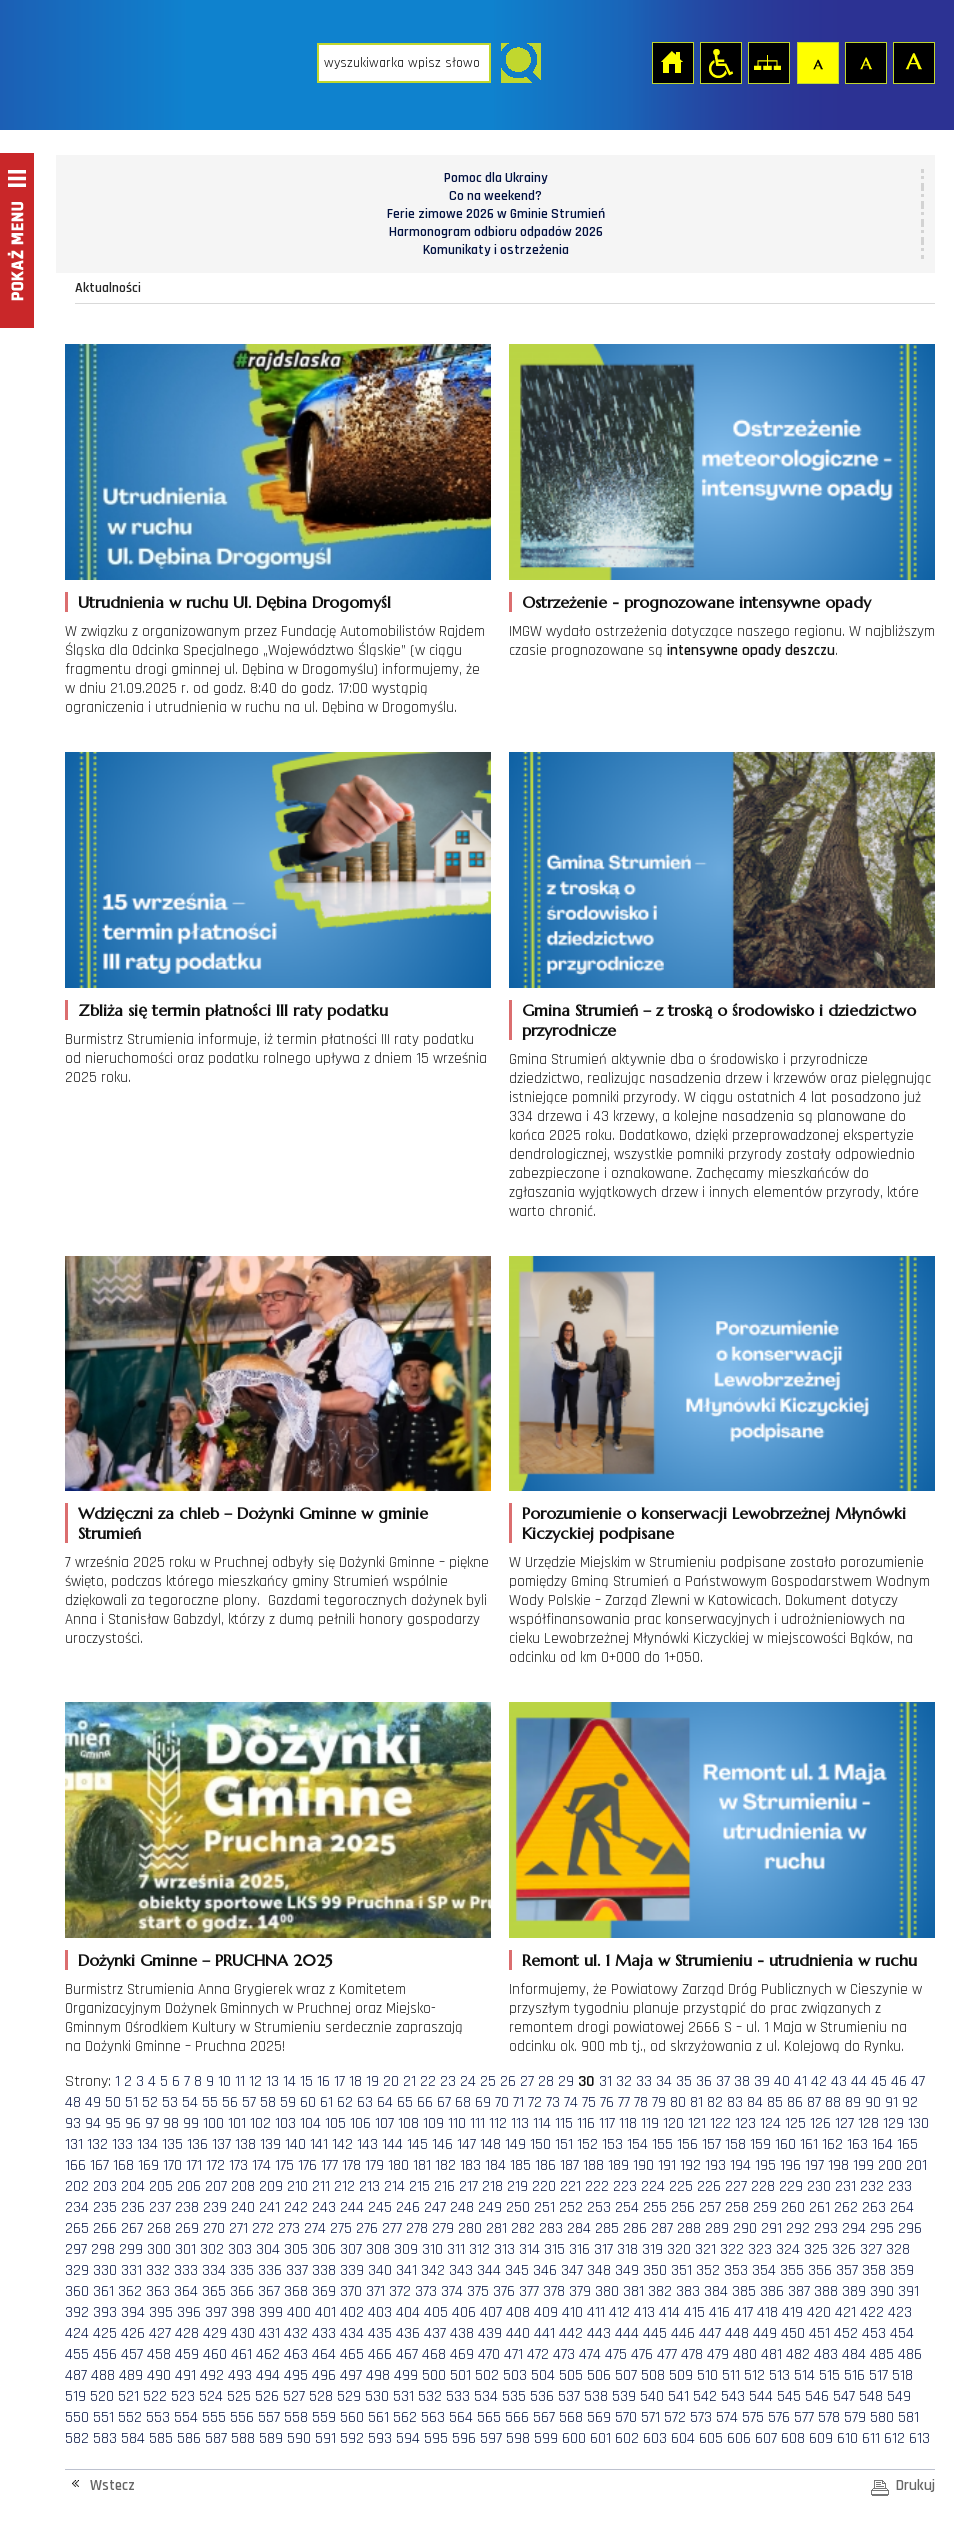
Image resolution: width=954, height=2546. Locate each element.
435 (380, 2333)
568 (571, 2417)
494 (268, 2375)
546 (817, 2396)
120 (673, 2123)
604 (683, 2438)
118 (628, 2123)
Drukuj (915, 2485)
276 (367, 2228)
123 (745, 2123)
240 (243, 2207)
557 (269, 2417)
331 (131, 2270)
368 (296, 2291)
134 (147, 2144)
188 (593, 2165)
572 (675, 2417)
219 (517, 2186)
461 (241, 2354)
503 (515, 2375)
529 (349, 2396)
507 (626, 2375)
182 (445, 2165)
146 (442, 2144)
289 (717, 2228)
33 (644, 2081)
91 (891, 2102)
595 (436, 2438)
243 (324, 2207)
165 (907, 2144)
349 (627, 2270)
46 (899, 2081)
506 (599, 2375)
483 (826, 2354)
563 (433, 2417)
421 (845, 2312)
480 (745, 2354)
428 (187, 2333)
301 (185, 2249)
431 (269, 2333)
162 (832, 2144)
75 (589, 2102)
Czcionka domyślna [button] (817, 62)
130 (918, 2123)
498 (378, 2375)
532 (430, 2396)
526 (267, 2396)
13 (272, 2081)
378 (554, 2291)
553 (158, 2417)
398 (243, 2312)
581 (908, 2417)
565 (489, 2417)
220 (544, 2186)
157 (711, 2144)
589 (271, 2438)
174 (261, 2165)
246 (408, 2207)
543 (733, 2396)
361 (103, 2291)
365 (214, 2291)
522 (155, 2396)
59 (288, 2102)
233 (900, 2186)
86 (795, 2102)
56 (230, 2102)
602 (627, 2438)
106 (360, 2123)
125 (795, 2123)
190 (643, 2165)
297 (76, 2249)
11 (240, 2081)
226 (709, 2186)
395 (161, 2312)
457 (132, 2354)
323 (760, 2249)
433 (324, 2333)
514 (804, 2375)
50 (113, 2102)
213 (369, 2186)
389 (854, 2291)
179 (374, 2165)
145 (417, 2144)
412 (619, 2312)
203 (105, 2186)
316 (579, 2249)
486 (910, 2354)
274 (315, 2228)
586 (189, 2438)
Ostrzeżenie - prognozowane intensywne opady (696, 602)
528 (321, 2396)
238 (187, 2207)
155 (662, 2144)
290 (745, 2228)
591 (325, 2438)
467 (407, 2354)
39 (762, 2081)
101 (237, 2123)
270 (214, 2228)
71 (518, 2102)
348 (599, 2270)
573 (701, 2417)
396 (189, 2312)
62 (345, 2102)
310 (432, 2249)
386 (772, 2291)
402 (352, 2312)
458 (159, 2354)
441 (544, 2333)
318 (627, 2249)
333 (186, 2270)
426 (133, 2333)
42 (819, 2081)
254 (627, 2207)
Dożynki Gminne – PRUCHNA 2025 (205, 1960)
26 (508, 2081)
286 (635, 2228)
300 (159, 2249)
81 (696, 2102)
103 (285, 2123)
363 (158, 2291)
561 (378, 2417)
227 (736, 2186)
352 (708, 2270)
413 (644, 2312)
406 (464, 2312)
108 (408, 2123)
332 (158, 2270)
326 (844, 2249)
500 (434, 2375)
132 (97, 2144)
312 (479, 2249)
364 (186, 2291)
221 (570, 2186)
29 (566, 2081)
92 (910, 2102)
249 (490, 2207)
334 (214, 2270)
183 (470, 2165)
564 (461, 2417)
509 (681, 2375)
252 (571, 2207)
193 (715, 2165)
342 (433, 2270)
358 (874, 2270)
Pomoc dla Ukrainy (496, 178)
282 (523, 2228)
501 (460, 2375)
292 (798, 2228)
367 (269, 2291)
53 (170, 2102)
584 (133, 2438)
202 (77, 2186)
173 (238, 2165)
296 (910, 2228)
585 (161, 2438)
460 (215, 2354)
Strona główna (672, 62)
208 (243, 2186)
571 (650, 2417)
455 (77, 2354)
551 (103, 2417)
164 (882, 2144)
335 (242, 2270)
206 (189, 2186)
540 (652, 2396)
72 (535, 2102)
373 (426, 2291)
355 (792, 2270)
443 (599, 2333)
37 (723, 2081)
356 (820, 2270)
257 (710, 2207)
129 (893, 2123)
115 (564, 2123)
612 (894, 2438)
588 (243, 2438)
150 (540, 2144)
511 (731, 2375)
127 (844, 2123)
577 (804, 2417)
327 (871, 2249)
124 (770, 2123)
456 (105, 2354)
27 (527, 2081)
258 (737, 2207)
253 (599, 2207)
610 (847, 2438)
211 (321, 2186)
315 (554, 2249)
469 (462, 2354)
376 (504, 2291)
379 (580, 2291)
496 (324, 2375)
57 (249, 2102)
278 (417, 2228)
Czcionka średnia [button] (865, 62)
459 (187, 2354)
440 (518, 2333)
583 (105, 2438)
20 (391, 2081)
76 (607, 2102)
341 (406, 2270)
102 (260, 2123)
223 (625, 2186)
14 (289, 2081)
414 (669, 2312)
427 (160, 2333)
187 (569, 2165)
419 (792, 2312)
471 (513, 2354)
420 (819, 2312)
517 (878, 2375)
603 (655, 2438)
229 (791, 2186)
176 (307, 2165)
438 (462, 2333)
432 (296, 2333)
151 (564, 2144)
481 (771, 2354)
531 (403, 2396)
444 (627, 2333)
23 (448, 2081)
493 (240, 2375)
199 (863, 2165)
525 (239, 2396)
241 (269, 2207)
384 (716, 2291)
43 (839, 2081)
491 (185, 2375)
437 (435, 2333)
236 (133, 2207)
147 (466, 2144)
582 (77, 2438)
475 (616, 2354)
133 (122, 2144)
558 (296, 2417)
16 (323, 2081)
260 (793, 2207)
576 (779, 2417)
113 (520, 2123)
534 (486, 2396)
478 (692, 2354)
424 (77, 2333)
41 (800, 2081)
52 (150, 2102)
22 (428, 2081)
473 (564, 2354)
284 (579, 2228)
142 (342, 2144)
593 (380, 2438)
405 (436, 2312)
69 (483, 2102)
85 (775, 2102)
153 (612, 2144)
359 (902, 2270)
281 (496, 2228)
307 (351, 2249)
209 (271, 2186)
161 (809, 2144)
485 (882, 2354)
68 (463, 2102)
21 (409, 2081)
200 (890, 2165)
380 (607, 2291)
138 (245, 2144)
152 (587, 2144)
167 (99, 2165)
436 (408, 2333)
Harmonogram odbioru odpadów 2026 (496, 232)
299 (131, 2249)
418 (767, 2312)
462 (268, 2354)
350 (655, 2270)
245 (380, 2207)
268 (159, 2228)
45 (879, 2081)
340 (380, 2270)
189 (618, 2165)
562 (405, 2417)
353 (736, 2270)
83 (735, 2102)
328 (898, 2249)
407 (491, 2312)
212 (344, 2186)
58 (268, 2102)
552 (130, 2417)
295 (882, 2228)
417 (743, 2312)
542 (705, 2396)
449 (765, 2333)
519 (75, 2396)
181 (422, 2165)
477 (667, 2354)
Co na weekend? (495, 196)
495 (296, 2375)
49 (93, 2102)
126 (820, 2123)
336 (270, 2270)
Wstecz (112, 2485)
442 (571, 2333)
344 (489, 2270)
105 (335, 2123)
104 (310, 2123)
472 (538, 2354)
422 (872, 2312)
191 (667, 2165)
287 (662, 2228)
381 (633, 2291)
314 (529, 2249)
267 (132, 2228)
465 (352, 2354)
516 (854, 2375)
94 (93, 2123)
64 (385, 2102)
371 (375, 2291)
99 (191, 2123)
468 (434, 2354)
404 (408, 2312)
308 (378, 2249)
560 (352, 2417)
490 (159, 2375)
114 (542, 2123)
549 (899, 2396)
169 (148, 2165)
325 (816, 2249)
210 (297, 2186)
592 (352, 2438)
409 (546, 2312)
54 (190, 2102)
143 (367, 2144)
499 (406, 2375)
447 (710, 2333)
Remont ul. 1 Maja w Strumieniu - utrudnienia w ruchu (719, 1960)
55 (210, 2102)
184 (495, 2165)
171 (194, 2165)
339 (352, 2270)
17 (339, 2081)
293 (826, 2228)
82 (715, 2102)
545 (789, 2396)
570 (626, 2417)
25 (488, 2081)
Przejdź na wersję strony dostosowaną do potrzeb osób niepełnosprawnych (720, 62)
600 (574, 2438)
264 (902, 2207)
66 (425, 2102)
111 (477, 2123)
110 (457, 2123)
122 (720, 2123)
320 (679, 2249)
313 (504, 2249)
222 (597, 2186)
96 (133, 2123)
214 (394, 2186)
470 (489, 2354)
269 (187, 2228)
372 (400, 2291)
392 (77, 2312)
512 (754, 2375)
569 (599, 2417)
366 (242, 2291)
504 (543, 2375)
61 (326, 2102)
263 (874, 2207)
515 (829, 2375)
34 (664, 2081)
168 (123, 2165)
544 (761, 2396)
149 (515, 2144)
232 (872, 2186)
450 (793, 2333)
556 (242, 2417)
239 (215, 2207)
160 (785, 2144)
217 (468, 2186)
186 (545, 2165)
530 (377, 2396)
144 (392, 2144)
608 (793, 2438)
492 (212, 2375)
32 (624, 2081)
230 (819, 2186)
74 (571, 2102)
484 (854, 2354)
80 (678, 2102)
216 (444, 2186)
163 (857, 2144)
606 (739, 2438)
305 (296, 2249)
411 (596, 2312)
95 (113, 2123)
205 (161, 2186)
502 (487, 2375)
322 (732, 2249)
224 (653, 2186)
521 (128, 2396)
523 (183, 2396)
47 (918, 2081)
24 (468, 2081)
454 (902, 2333)
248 (462, 2207)
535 (514, 2396)
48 (73, 2102)
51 (131, 2102)
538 (596, 2396)
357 (847, 2270)
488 (103, 2375)
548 (871, 2396)
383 (688, 2291)
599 (546, 2438)
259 (765, 2207)
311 (456, 2249)
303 (240, 2249)
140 (295, 2144)
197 (814, 2165)
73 (553, 2102)
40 (782, 2081)
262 (846, 2207)
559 (324, 2417)
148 (490, 2144)
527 (294, 2396)
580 (882, 2417)
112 (498, 2123)
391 (908, 2291)
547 (844, 2396)
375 (478, 2291)
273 (289, 2228)
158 (735, 2144)
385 (744, 2291)
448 (737, 2333)
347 (572, 2270)
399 (271, 2312)
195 (765, 2165)
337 (297, 2270)
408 (518, 2312)
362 (130, 2291)
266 (105, 2228)
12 (255, 2081)
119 (650, 2123)
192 (690, 2165)
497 (351, 2375)
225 (681, 2186)
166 (75, 2165)
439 (490, 2333)
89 (853, 2102)
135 (172, 2144)
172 (215, 2165)
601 (600, 2438)
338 (324, 2270)
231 (845, 2186)
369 (324, 2291)
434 (352, 2333)
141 (319, 2144)
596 (464, 2438)
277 (392, 2228)
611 (871, 2438)
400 (299, 2312)
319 (652, 2249)
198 (838, 2165)
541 (678, 2396)
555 (214, 2417)
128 (868, 2123)
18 (355, 2081)
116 (586, 2123)
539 (624, 2396)
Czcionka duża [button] (913, 62)
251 (544, 2207)
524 (211, 2396)
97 (152, 2123)
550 (77, 2417)
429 (215, 2333)
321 (705, 2249)
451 (819, 2333)
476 (642, 2354)
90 (873, 2102)
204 (133, 2186)
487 (76, 2375)
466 (380, 2354)
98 (171, 2123)
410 (572, 2312)
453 (874, 2333)
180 (398, 2165)
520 (102, 2396)
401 (325, 2312)
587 (216, 2438)
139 (270, 2144)
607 (766, 2438)
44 (859, 2081)
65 (405, 2102)
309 (406, 2249)
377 (529, 2291)
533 (458, 2396)
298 (103, 2249)
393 (105, 2312)
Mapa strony (768, 62)
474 (590, 2354)
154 (637, 2144)
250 (518, 2207)
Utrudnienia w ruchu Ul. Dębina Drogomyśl (234, 602)
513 (779, 2375)
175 (284, 2165)
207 (216, 2186)
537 (569, 2396)
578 (829, 2417)
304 (268, 2249)
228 (763, 2186)
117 (607, 2123)
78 (641, 2102)
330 (105, 2270)
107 (384, 2123)
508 (653, 2375)
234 (77, 2207)
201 (916, 2165)
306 (324, 2249)
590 (299, 2438)
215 (419, 2186)
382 (660, 2291)
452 (846, 2333)
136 (197, 2144)
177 (329, 2165)
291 (771, 2228)
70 (502, 2102)
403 (380, 2312)
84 (755, 2102)
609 (821, 2438)
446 (683, 2333)
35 (684, 2081)
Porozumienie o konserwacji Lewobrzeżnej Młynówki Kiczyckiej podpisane (714, 1523)
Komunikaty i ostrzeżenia (496, 250)
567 (544, 2417)
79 (659, 2102)
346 (545, 2270)
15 (306, 2081)
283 (551, 2228)
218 (492, 2186)
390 (882, 2291)
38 (742, 2081)
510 (707, 2375)
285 (607, 2228)
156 (687, 2144)
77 (624, 2102)
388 (826, 2291)
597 (491, 2438)
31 (605, 2081)
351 (681, 2270)
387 (799, 2291)
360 (77, 2291)
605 (711, 2438)
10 (224, 2081)
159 (760, 2144)
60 (308, 2102)
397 (216, 2312)
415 (694, 2312)
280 (470, 2228)
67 (444, 2102)
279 (443, 2228)
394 (133, 2312)
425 (105, 2333)
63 (365, 2102)
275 (341, 2228)
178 (351, 2165)
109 (433, 2123)
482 (798, 2354)
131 (74, 2144)
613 (919, 2438)
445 (655, 2333)
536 (542, 2396)
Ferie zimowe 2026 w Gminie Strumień (496, 214)
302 (212, 2249)
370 (351, 2291)
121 (697, 2123)
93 (73, 2123)
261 (819, 2207)
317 (603, 2249)
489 (131, 2375)
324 (788, 2249)
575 (753, 2417)
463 (296, 2354)
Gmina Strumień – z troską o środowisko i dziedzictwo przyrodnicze (719, 1020)
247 (435, 2207)
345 (517, 2270)
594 (408, 2438)
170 (172, 2165)
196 (790, 2165)
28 (546, 2081)
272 (263, 2228)
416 (719, 2312)
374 (452, 2291)
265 (77, 2228)
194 (740, 2165)
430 (243, 2333)
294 (854, 2228)
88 (833, 2102)
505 (571, 2375)
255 (655, 2207)
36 (704, 2081)
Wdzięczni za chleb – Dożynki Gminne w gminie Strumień (253, 1523)
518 (902, 2375)
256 (683, 2207)
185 (520, 2165)
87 (814, 2102)
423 (900, 2312)
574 (727, 2417)
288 (689, 2228)
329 (77, 2270)
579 (855, 2417)
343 (461, 2270)
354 (764, 2270)
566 (517, 2417)
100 (213, 2123)
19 (372, 2081)
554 (186, 2417)
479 (718, 2354)
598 (518, 2438)
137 (221, 2144)
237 (160, 2207)
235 (105, 2207)
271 (238, 2228)
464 (324, 2354)
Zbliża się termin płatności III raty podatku (233, 1010)
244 (352, 2207)
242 (296, 2207)
